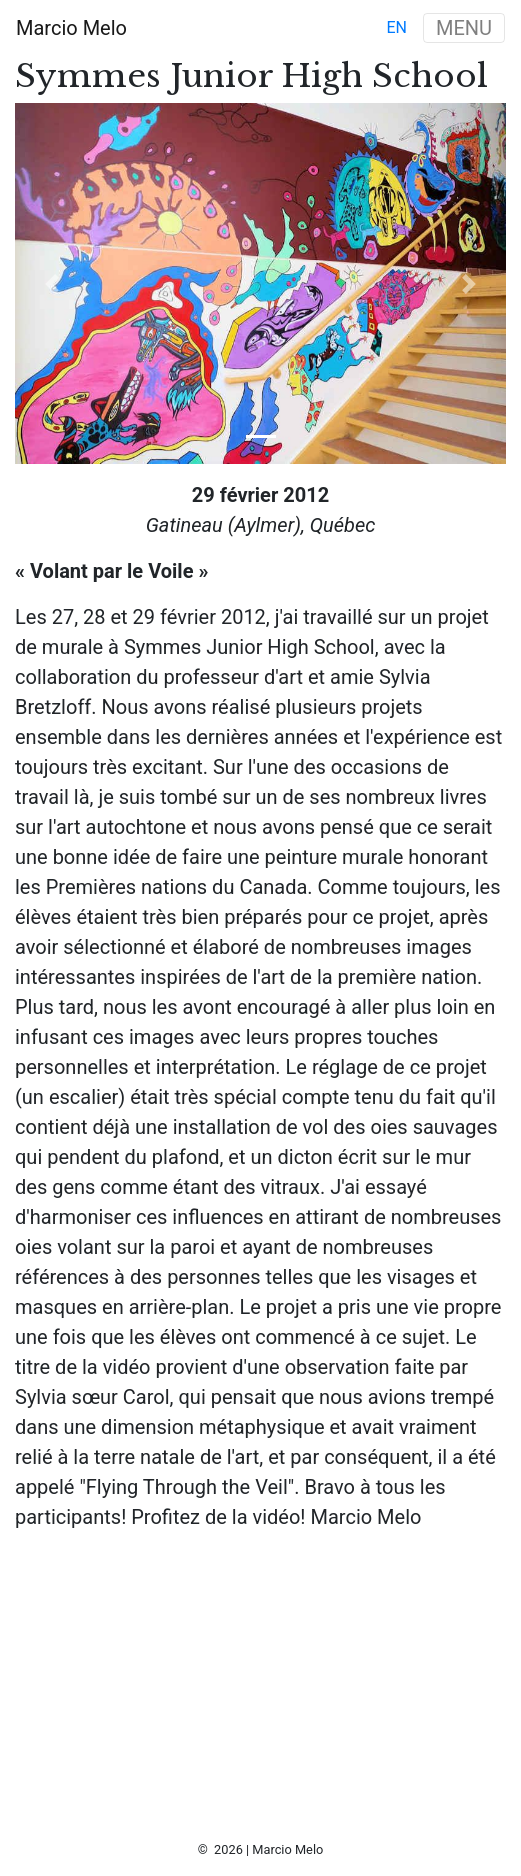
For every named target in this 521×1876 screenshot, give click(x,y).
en (396, 27)
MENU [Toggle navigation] (464, 28)
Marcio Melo (71, 28)
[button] (52, 283)
